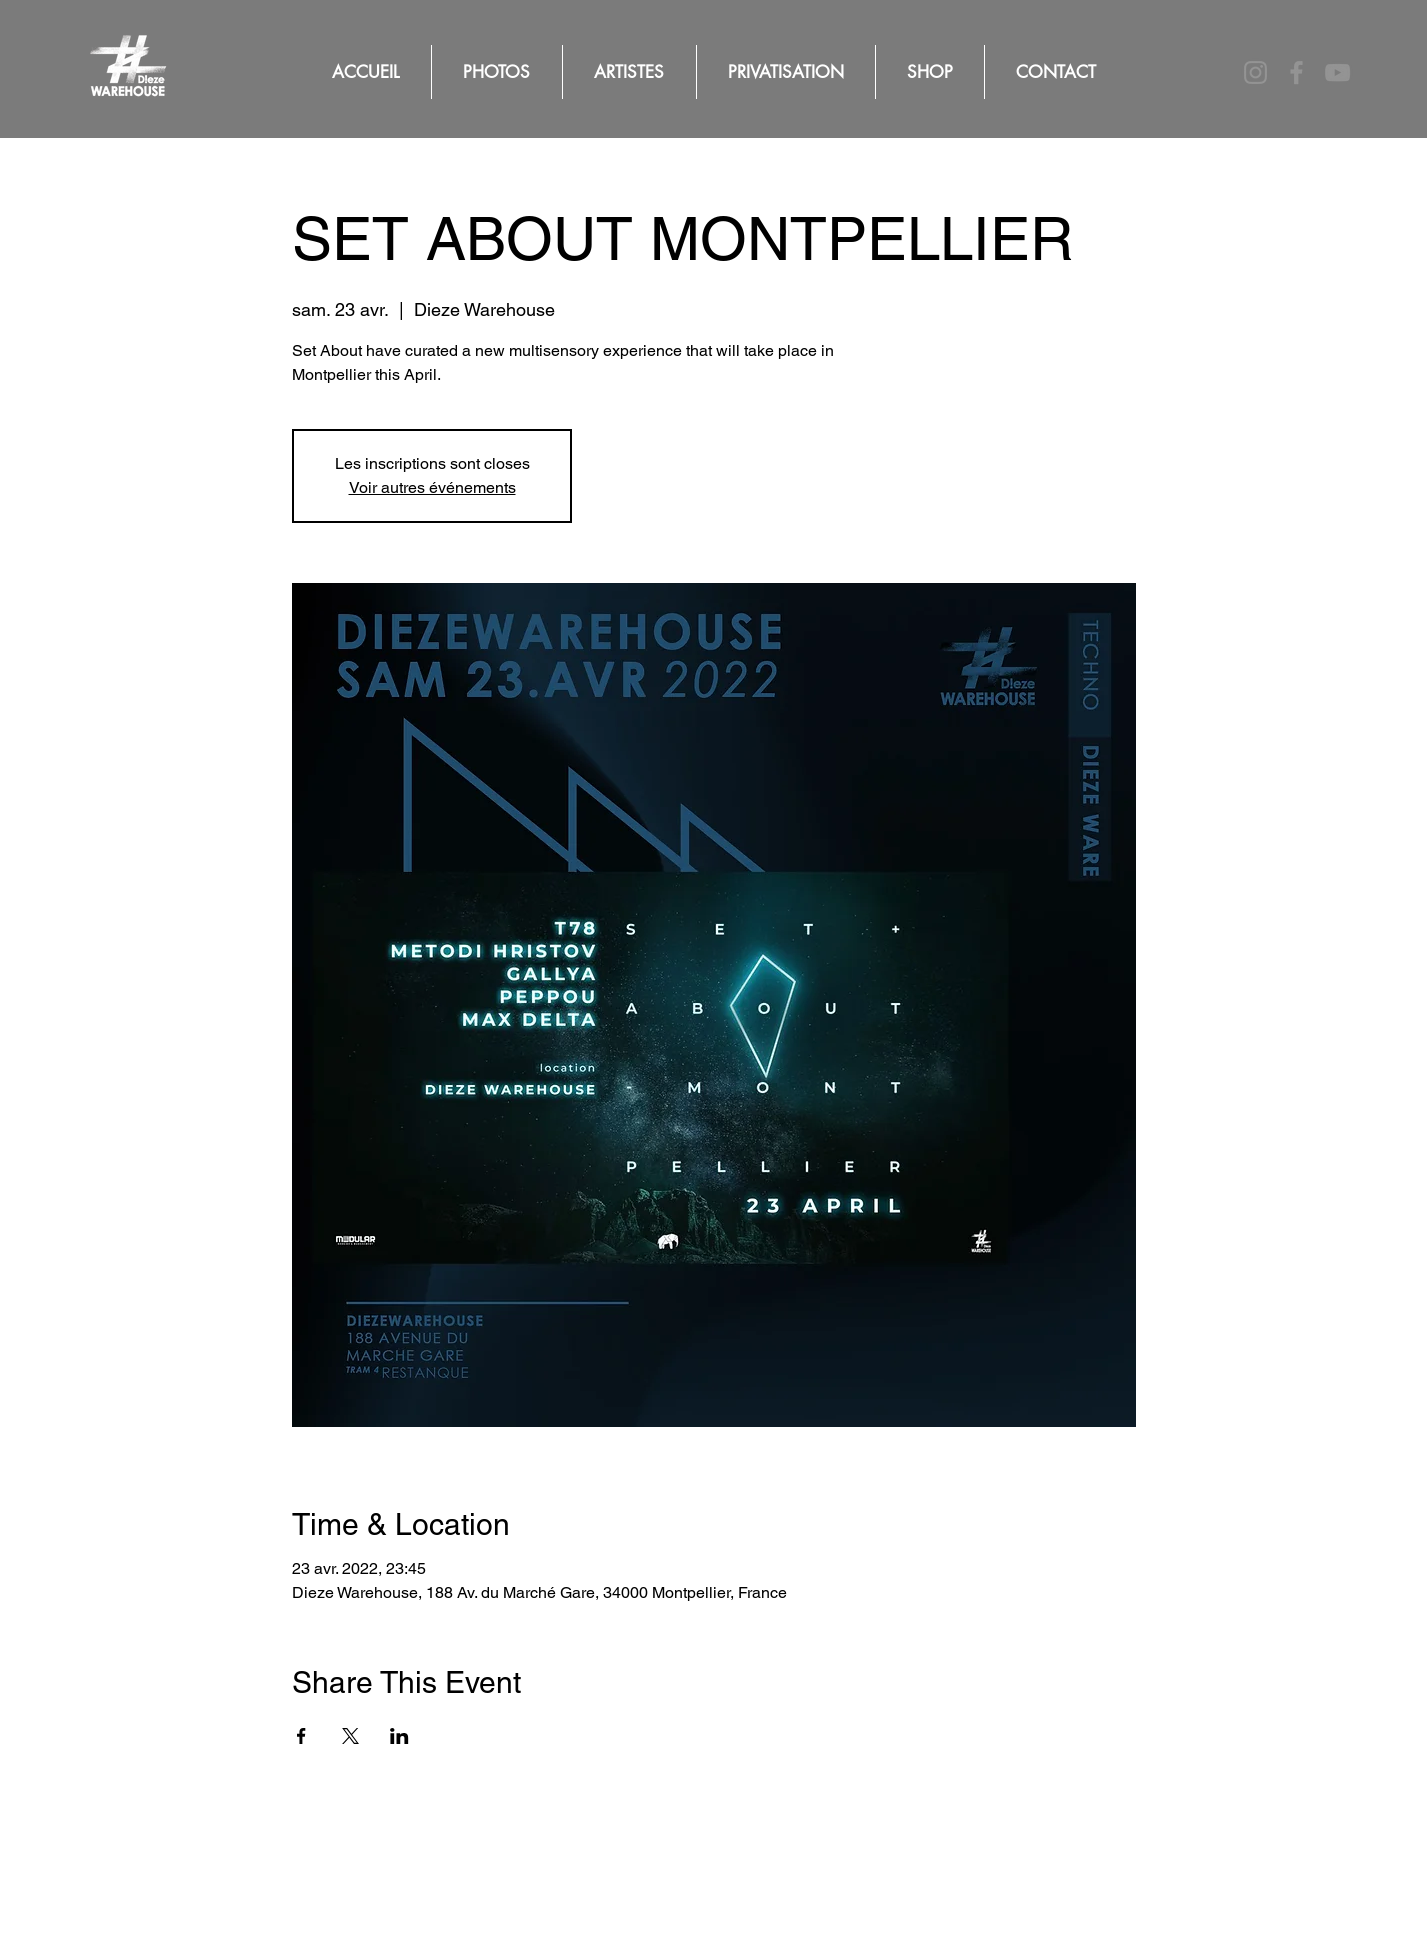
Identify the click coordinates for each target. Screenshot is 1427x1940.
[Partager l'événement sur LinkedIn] (399, 1736)
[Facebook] (1296, 72)
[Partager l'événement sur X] (350, 1736)
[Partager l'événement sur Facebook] (301, 1736)
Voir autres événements (432, 487)
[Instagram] (1255, 72)
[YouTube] (1337, 72)
